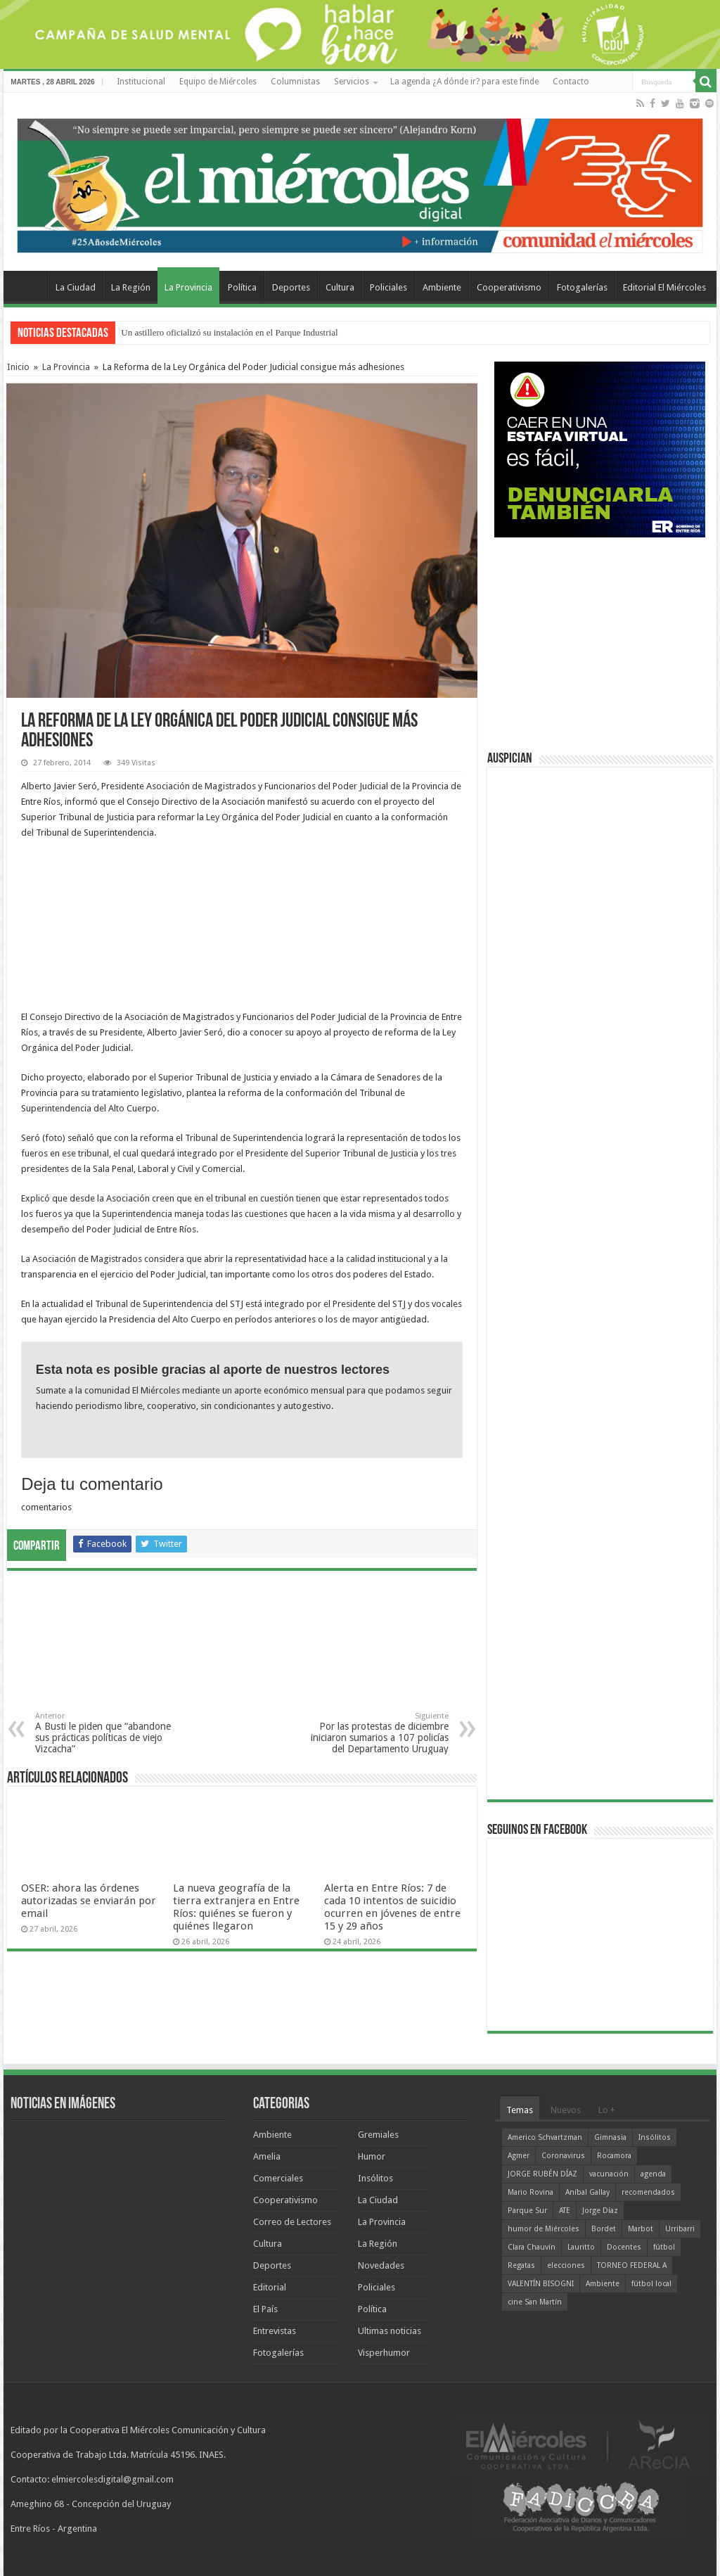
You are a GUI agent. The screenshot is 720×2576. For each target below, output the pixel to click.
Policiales (388, 287)
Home (29, 285)
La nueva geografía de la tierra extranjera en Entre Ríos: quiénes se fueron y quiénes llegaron (236, 1907)
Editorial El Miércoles (664, 287)
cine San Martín (535, 2302)
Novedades (381, 2265)
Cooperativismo (509, 287)
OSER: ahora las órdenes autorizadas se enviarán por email (88, 1901)
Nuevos (566, 2110)
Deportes (291, 287)
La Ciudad (76, 287)
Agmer (518, 2155)
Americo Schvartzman (545, 2137)
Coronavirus (563, 2155)
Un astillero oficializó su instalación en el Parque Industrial (229, 332)
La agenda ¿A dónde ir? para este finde (464, 82)
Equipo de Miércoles (218, 82)
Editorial (269, 2287)
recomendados (648, 2192)
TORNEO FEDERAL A (632, 2265)
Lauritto (581, 2247)
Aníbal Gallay (587, 2192)
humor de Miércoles (543, 2228)
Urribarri (680, 2228)
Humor (371, 2156)
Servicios (351, 82)
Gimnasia (610, 2137)
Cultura (340, 287)
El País (265, 2309)
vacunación (609, 2174)
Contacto (571, 82)
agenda (653, 2174)
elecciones (566, 2265)
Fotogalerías (582, 287)
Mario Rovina (530, 2192)
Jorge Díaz (600, 2210)
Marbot (640, 2228)
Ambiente (442, 287)
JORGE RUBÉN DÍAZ (542, 2174)
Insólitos (375, 2178)
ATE (564, 2210)
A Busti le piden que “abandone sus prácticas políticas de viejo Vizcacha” (107, 1732)
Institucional (141, 82)
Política (242, 287)
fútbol (664, 2247)
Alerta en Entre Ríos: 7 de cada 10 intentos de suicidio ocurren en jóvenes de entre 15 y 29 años (392, 1907)
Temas (519, 2110)
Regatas (521, 2265)
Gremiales (378, 2134)
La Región (130, 287)
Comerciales (278, 2178)
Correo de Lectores (292, 2222)
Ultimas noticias (389, 2331)
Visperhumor (384, 2352)
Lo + (606, 2110)
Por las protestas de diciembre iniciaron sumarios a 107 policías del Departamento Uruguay (376, 1732)
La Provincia (188, 287)
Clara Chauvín (531, 2247)
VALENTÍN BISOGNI (541, 2283)
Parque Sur (527, 2210)
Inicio (18, 367)
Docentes (624, 2247)
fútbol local (651, 2283)
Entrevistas (274, 2331)
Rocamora (614, 2155)
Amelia (267, 2156)
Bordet (603, 2228)
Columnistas (295, 82)
